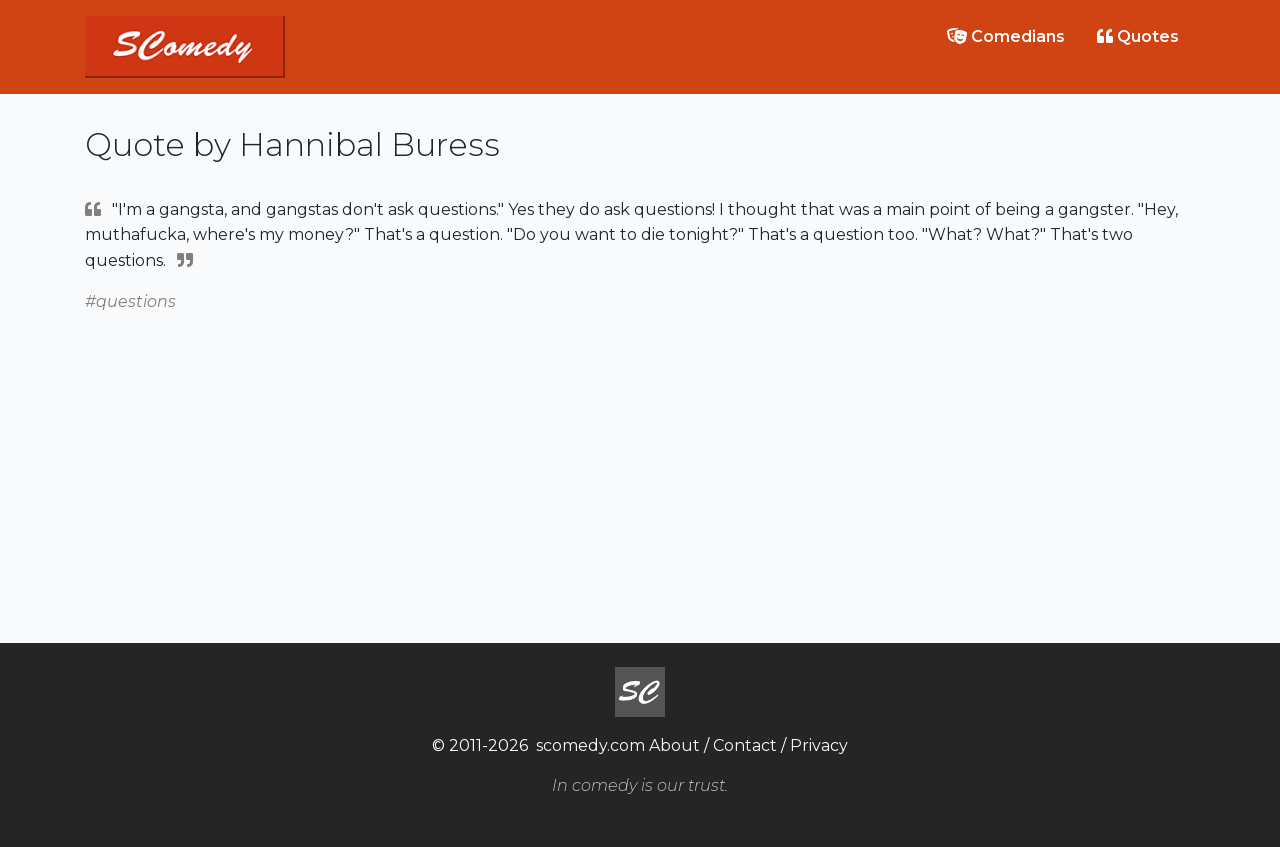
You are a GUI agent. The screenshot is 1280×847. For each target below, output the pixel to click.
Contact (745, 745)
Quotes (1138, 36)
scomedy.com (590, 745)
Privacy (819, 745)
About (674, 745)
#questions (130, 301)
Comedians (1006, 36)
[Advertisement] (640, 455)
